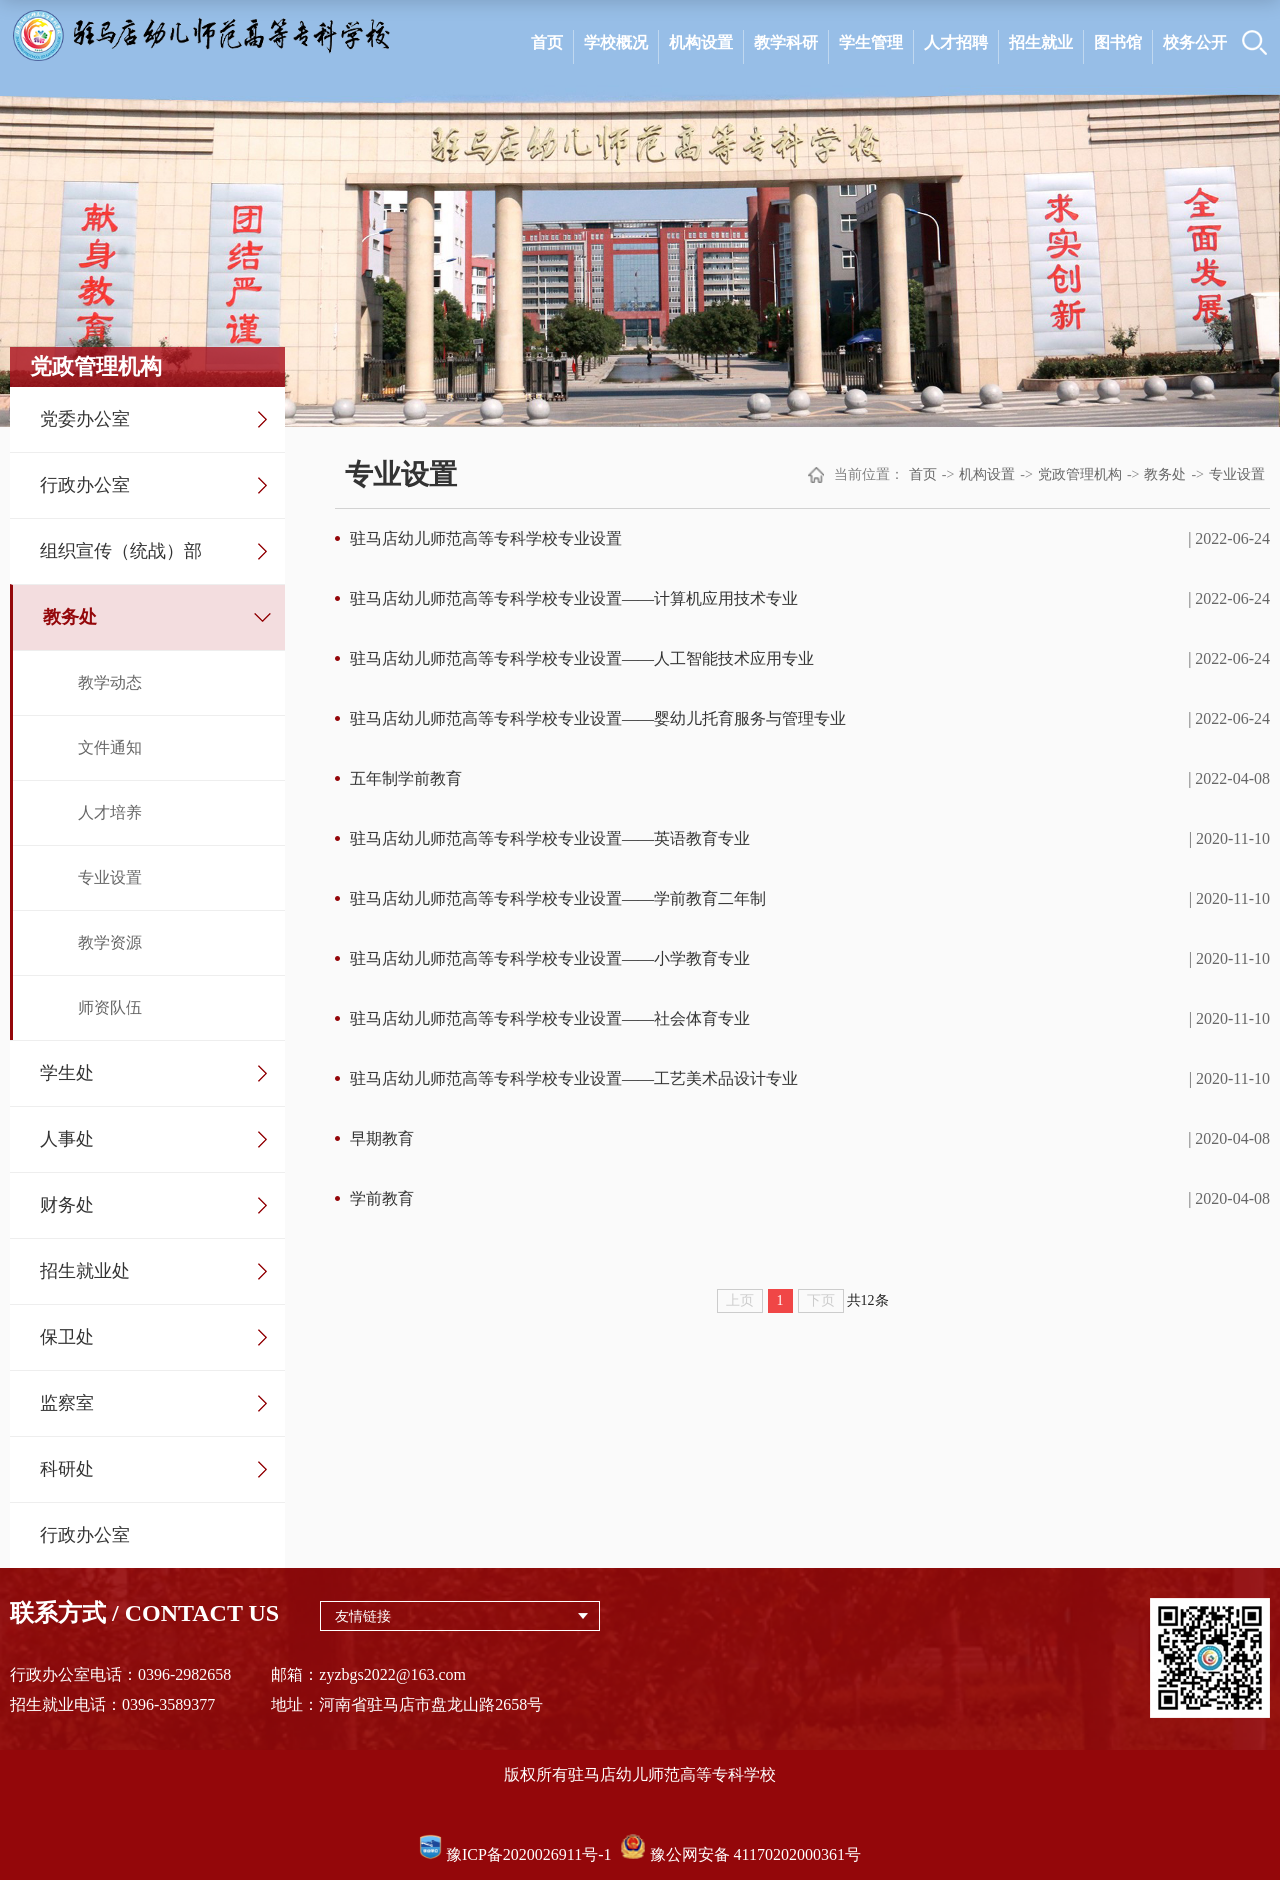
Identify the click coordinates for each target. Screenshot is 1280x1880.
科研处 (67, 1469)
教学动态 (110, 682)
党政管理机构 (1080, 474)
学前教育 (382, 1198)
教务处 (70, 617)
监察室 (67, 1403)
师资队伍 (110, 1007)
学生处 (67, 1073)
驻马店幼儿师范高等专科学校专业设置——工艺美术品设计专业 (574, 1078)
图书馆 (1118, 42)
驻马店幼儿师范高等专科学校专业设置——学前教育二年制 (558, 898)
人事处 (67, 1139)
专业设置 (110, 877)
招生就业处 (85, 1271)
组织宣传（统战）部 (121, 551)
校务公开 (1195, 42)
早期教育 (382, 1138)
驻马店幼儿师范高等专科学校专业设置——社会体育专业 (550, 1018)
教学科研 (786, 42)
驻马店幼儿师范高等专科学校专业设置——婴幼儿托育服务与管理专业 (598, 718)
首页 (547, 42)
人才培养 (110, 812)
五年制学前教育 (406, 778)
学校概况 (616, 42)
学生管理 (871, 42)
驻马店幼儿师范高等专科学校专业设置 (486, 538)
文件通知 (110, 747)
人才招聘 (956, 42)
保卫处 (67, 1337)
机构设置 (701, 42)
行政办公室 (85, 485)
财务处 (67, 1205)
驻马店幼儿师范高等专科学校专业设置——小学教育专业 (550, 958)
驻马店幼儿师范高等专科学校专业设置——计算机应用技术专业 (574, 598)
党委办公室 (85, 419)
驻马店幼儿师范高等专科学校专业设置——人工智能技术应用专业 (582, 658)
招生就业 (1041, 42)
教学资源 (110, 942)
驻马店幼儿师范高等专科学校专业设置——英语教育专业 (550, 838)
